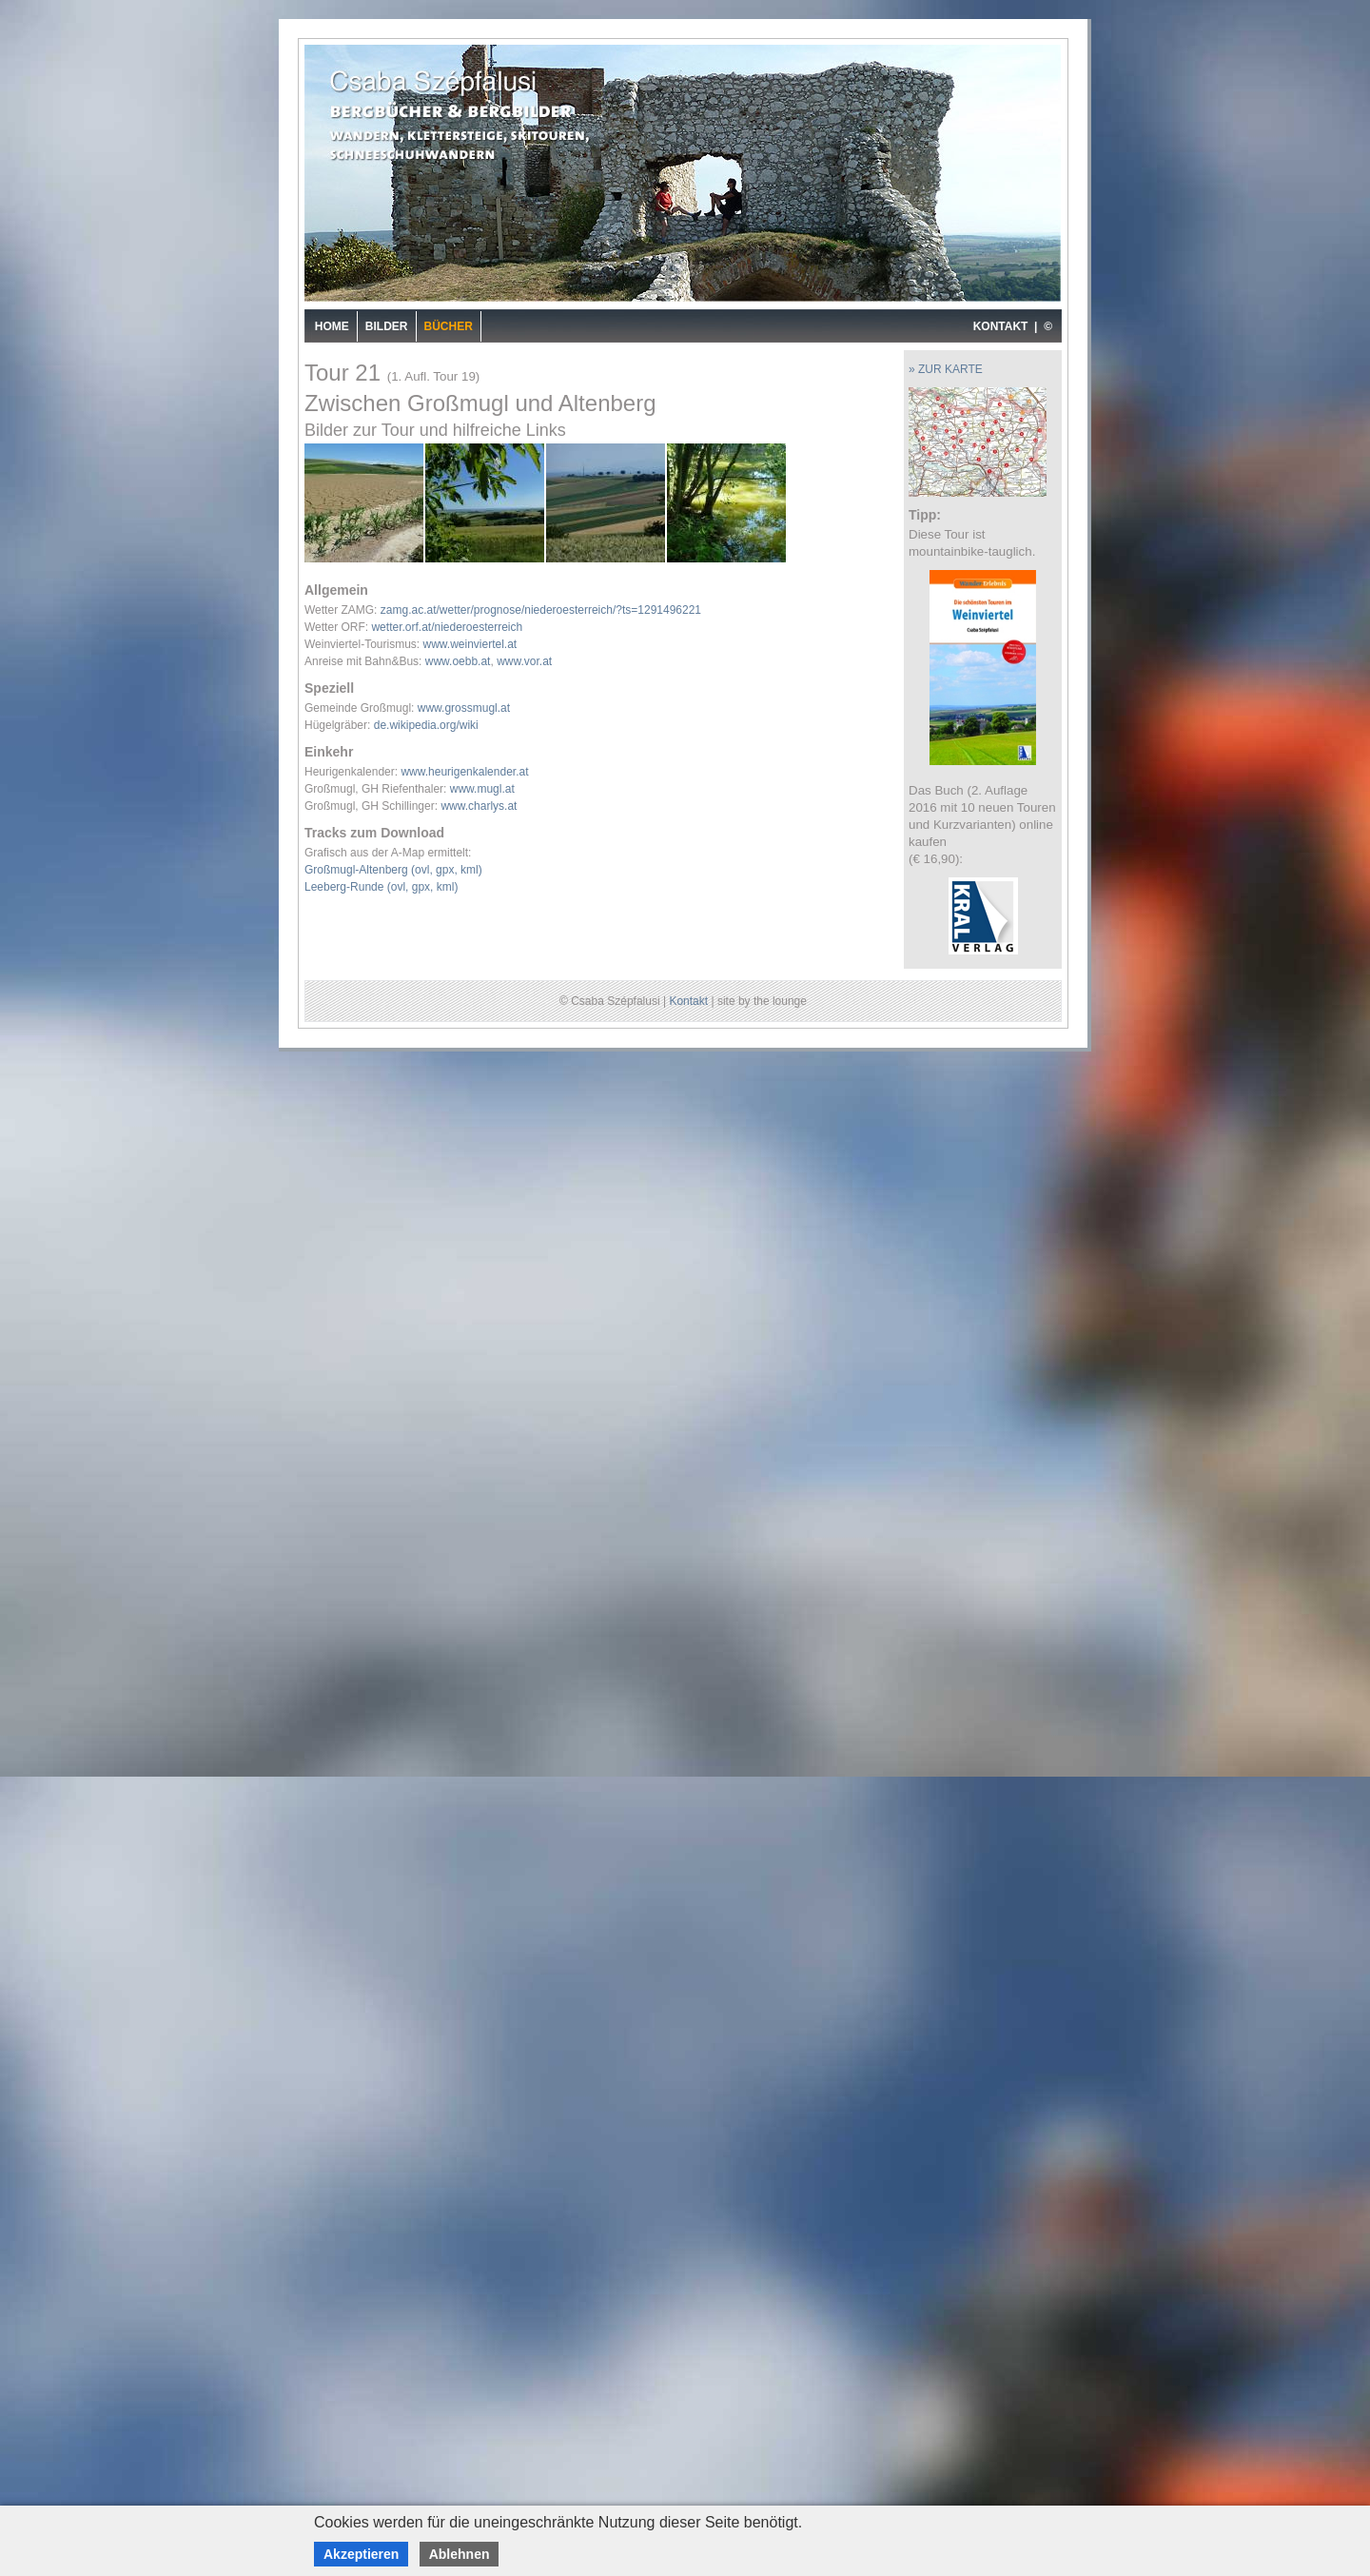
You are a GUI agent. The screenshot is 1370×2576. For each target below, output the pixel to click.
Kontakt (688, 1001)
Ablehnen (459, 2554)
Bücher (448, 326)
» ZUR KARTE (946, 369)
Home (332, 326)
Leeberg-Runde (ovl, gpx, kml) (381, 887)
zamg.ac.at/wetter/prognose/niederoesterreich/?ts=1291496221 (541, 610)
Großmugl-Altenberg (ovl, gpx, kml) (393, 869)
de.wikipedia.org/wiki (426, 725)
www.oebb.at (458, 661)
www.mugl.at (482, 789)
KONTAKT (1000, 326)
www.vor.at (524, 661)
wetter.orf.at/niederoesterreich (446, 627)
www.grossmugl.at (464, 708)
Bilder (386, 326)
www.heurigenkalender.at (464, 771)
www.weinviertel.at (469, 644)
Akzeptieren (361, 2554)
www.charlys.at (478, 806)
